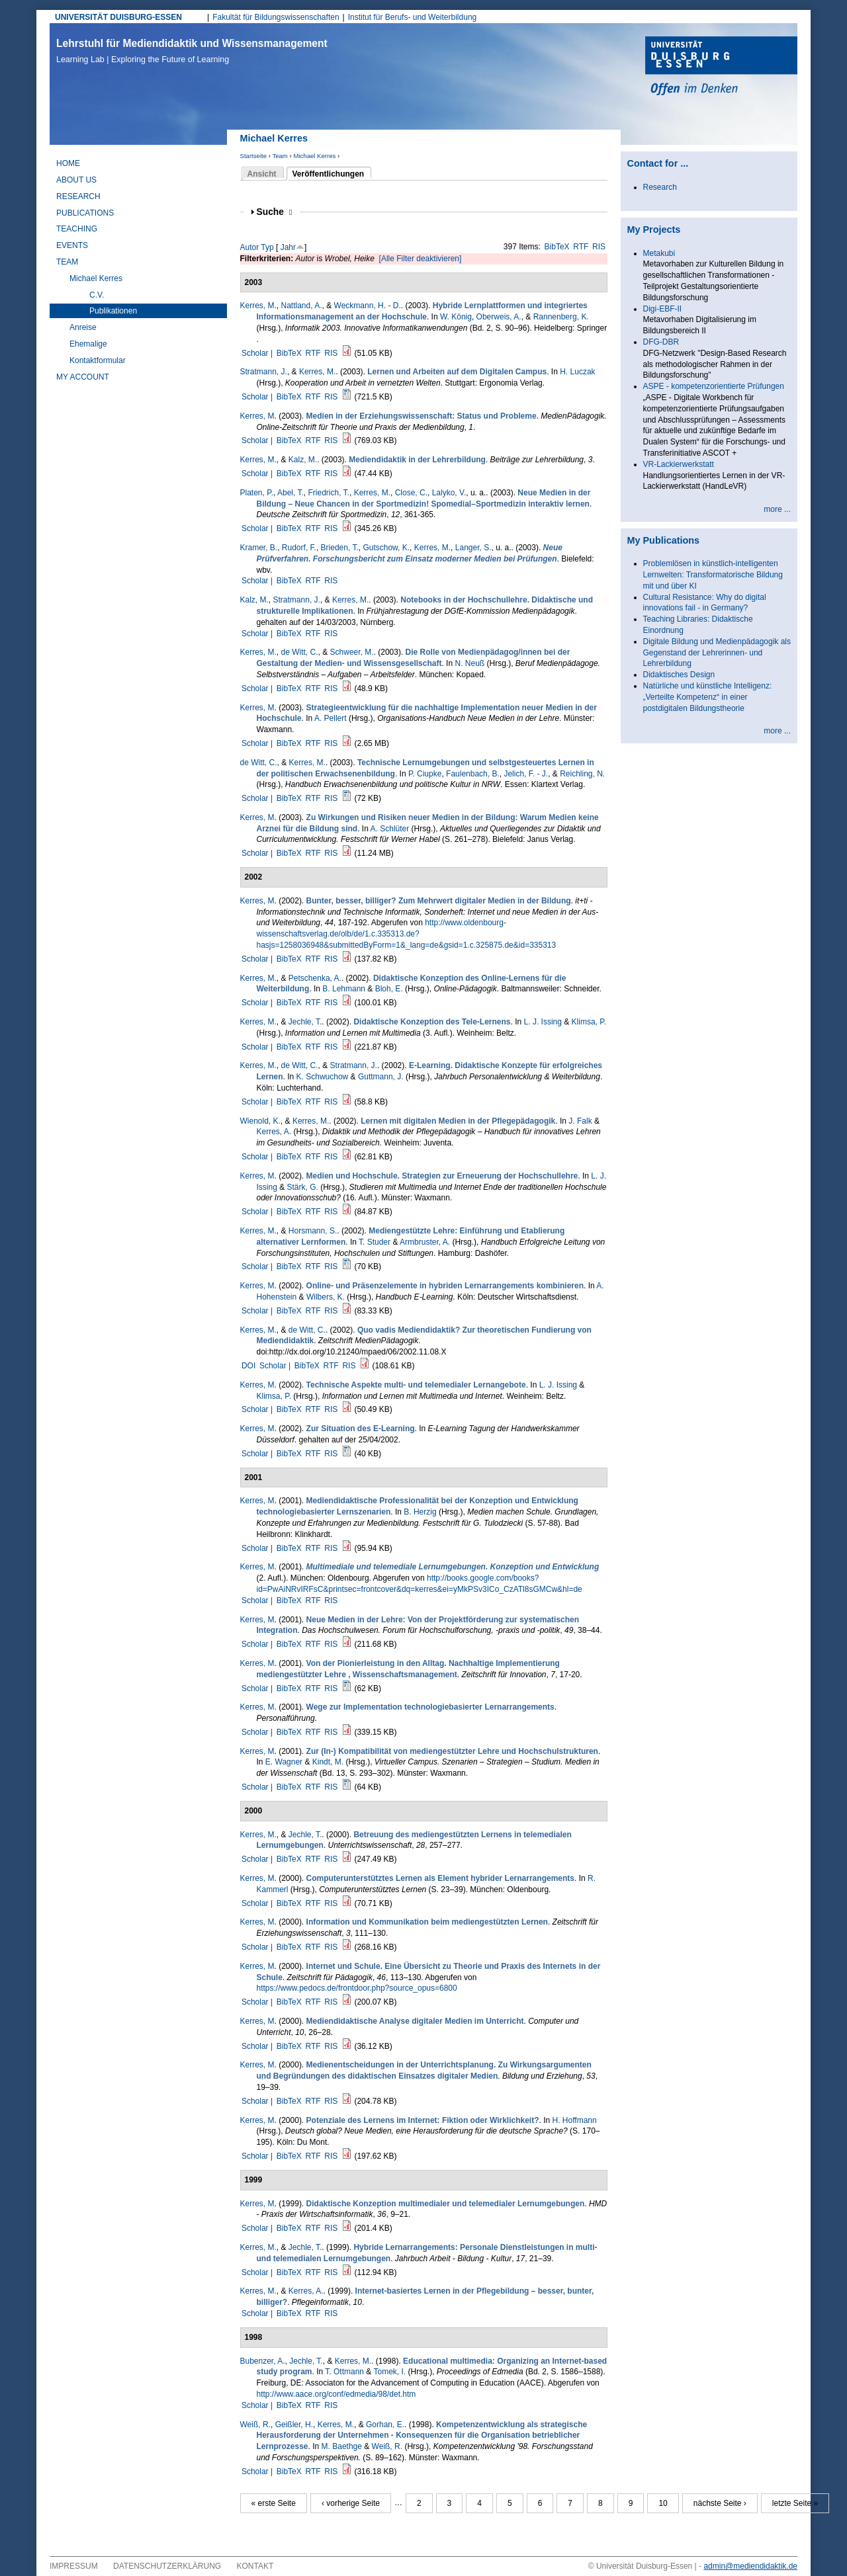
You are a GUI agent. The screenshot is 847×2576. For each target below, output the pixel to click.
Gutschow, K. (386, 547)
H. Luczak (577, 371)
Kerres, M (257, 416)
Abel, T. (290, 492)
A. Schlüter (390, 828)
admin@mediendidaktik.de (750, 2566)
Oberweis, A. (498, 316)
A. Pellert (330, 718)
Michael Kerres (314, 155)
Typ (267, 247)
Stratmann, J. (263, 371)
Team (279, 155)
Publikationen (113, 310)
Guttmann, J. (381, 1076)
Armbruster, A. (425, 1242)
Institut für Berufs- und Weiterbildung (412, 17)
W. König (456, 316)
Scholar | (258, 353)
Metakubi (659, 253)
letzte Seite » (795, 2503)
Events (72, 245)
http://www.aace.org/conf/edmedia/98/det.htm (336, 2394)
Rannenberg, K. (561, 316)
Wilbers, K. (325, 1297)
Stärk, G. (302, 1187)
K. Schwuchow (322, 1076)
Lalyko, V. (449, 492)
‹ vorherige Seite (351, 2503)
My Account (82, 377)
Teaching (76, 228)
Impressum (74, 2566)
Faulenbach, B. (473, 773)
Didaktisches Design (679, 674)
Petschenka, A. (315, 978)
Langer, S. (473, 547)
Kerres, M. (258, 305)
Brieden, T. (340, 547)
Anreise (83, 327)
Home (68, 163)
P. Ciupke (424, 773)
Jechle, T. (305, 1021)
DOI (248, 1365)
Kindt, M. (327, 1761)
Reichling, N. (582, 773)
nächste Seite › (719, 2503)
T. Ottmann (344, 2371)
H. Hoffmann (575, 2120)
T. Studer (374, 1242)
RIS (598, 246)
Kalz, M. (303, 459)
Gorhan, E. (385, 2424)
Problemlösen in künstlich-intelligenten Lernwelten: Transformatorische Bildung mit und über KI (713, 575)
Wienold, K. (260, 1121)
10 (662, 2503)
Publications (85, 213)
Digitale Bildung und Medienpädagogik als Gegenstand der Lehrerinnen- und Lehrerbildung (717, 653)
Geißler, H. (294, 2424)
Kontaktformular (97, 360)
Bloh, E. (389, 988)
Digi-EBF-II (662, 308)
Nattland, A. (301, 305)
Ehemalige (88, 344)
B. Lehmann (343, 988)
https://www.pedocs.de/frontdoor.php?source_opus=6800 (357, 1988)
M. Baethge (342, 2446)
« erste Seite (273, 2503)
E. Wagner (283, 1761)
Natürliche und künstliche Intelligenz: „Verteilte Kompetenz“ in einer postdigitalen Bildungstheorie (707, 697)
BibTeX (557, 246)
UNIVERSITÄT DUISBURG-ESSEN (118, 17)
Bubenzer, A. (262, 2361)
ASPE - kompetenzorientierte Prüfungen (713, 386)
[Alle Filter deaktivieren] (420, 258)
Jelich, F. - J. (526, 773)
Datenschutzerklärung (167, 2566)
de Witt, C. (299, 652)
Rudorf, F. (299, 547)
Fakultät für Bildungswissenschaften (275, 17)
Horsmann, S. (313, 1230)
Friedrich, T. (328, 492)
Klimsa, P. (589, 1021)
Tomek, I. (389, 2371)
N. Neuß (469, 663)
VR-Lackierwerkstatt (678, 464)
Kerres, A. (274, 1131)
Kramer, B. (259, 547)
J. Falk (580, 1121)
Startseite (253, 155)
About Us (76, 180)
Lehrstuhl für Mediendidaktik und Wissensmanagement (192, 51)
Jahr (288, 247)
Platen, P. (256, 492)
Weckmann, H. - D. (367, 305)
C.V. (96, 295)
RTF (580, 246)
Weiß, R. (255, 2424)
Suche (274, 212)
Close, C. (411, 492)
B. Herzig (420, 1512)
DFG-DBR (661, 342)
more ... (777, 509)
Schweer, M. (352, 652)
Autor (249, 247)
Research (78, 196)
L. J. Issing (543, 1021)
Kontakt (255, 2566)
